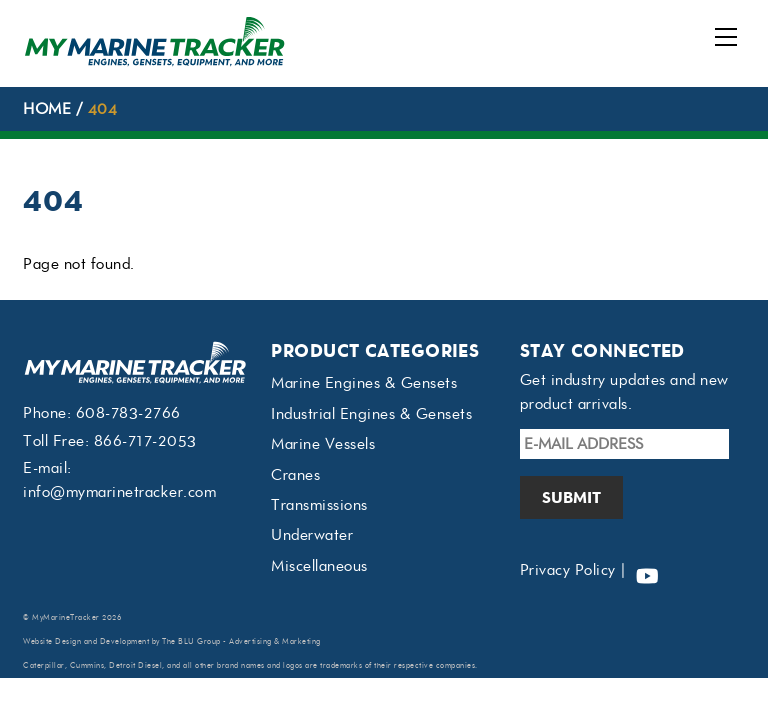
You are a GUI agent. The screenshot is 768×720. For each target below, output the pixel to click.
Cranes (295, 475)
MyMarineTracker (66, 617)
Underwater (312, 535)
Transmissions (319, 505)
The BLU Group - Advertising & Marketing (241, 641)
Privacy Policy (568, 570)
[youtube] (647, 570)
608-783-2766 (128, 413)
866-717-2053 (145, 441)
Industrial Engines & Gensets (371, 414)
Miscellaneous (319, 566)
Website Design (52, 641)
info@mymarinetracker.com (119, 492)
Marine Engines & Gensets (364, 383)
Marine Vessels (323, 444)
